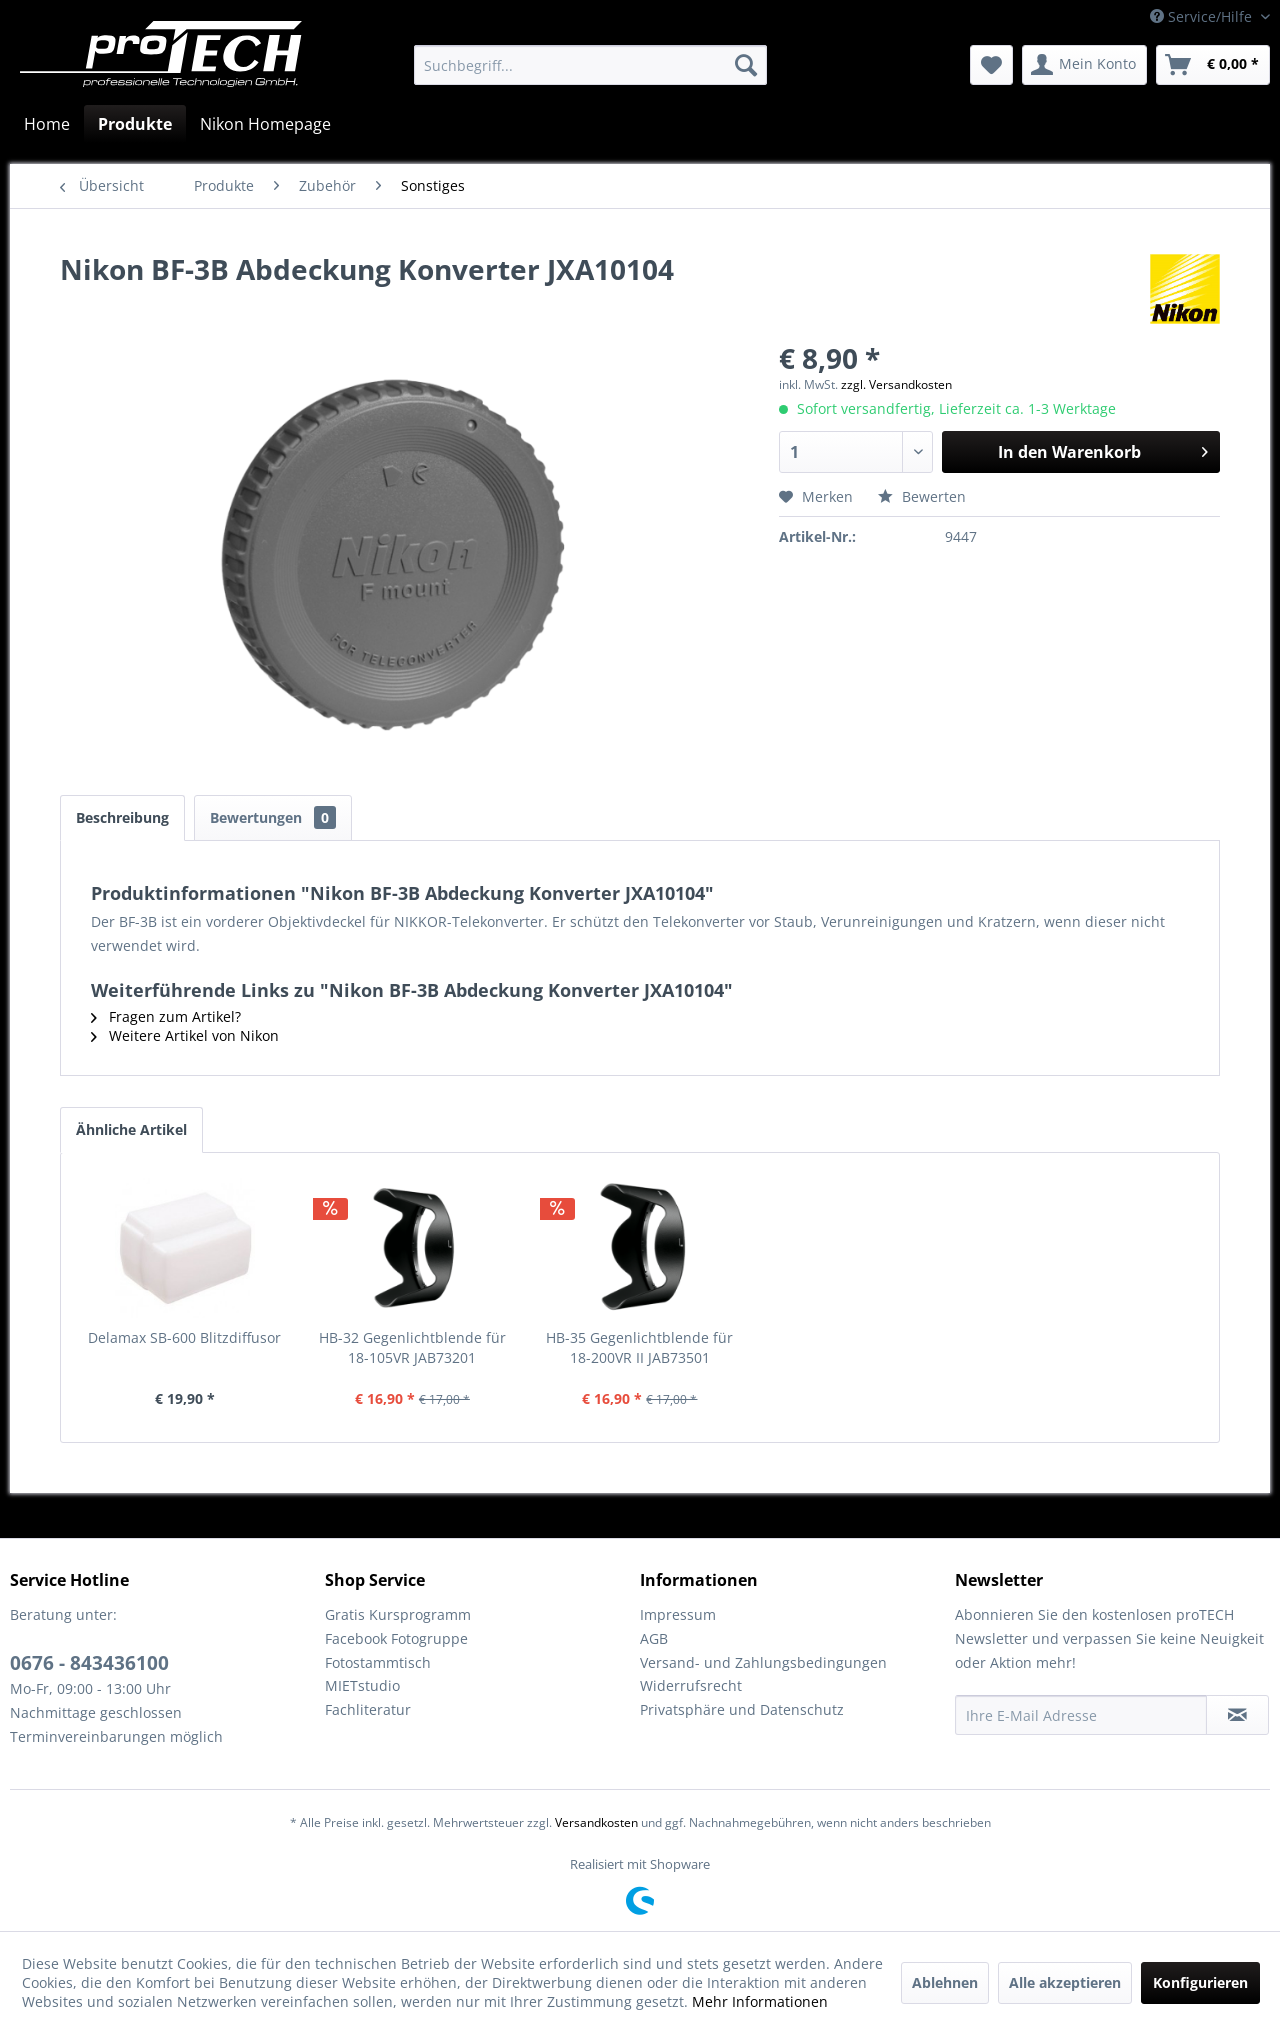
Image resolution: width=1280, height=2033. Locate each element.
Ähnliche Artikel (131, 1129)
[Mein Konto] (1084, 65)
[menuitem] (590, 65)
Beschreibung (122, 817)
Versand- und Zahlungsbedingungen (763, 1662)
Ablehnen (945, 1982)
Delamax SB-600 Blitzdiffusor (184, 1337)
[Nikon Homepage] (265, 124)
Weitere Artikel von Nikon (185, 1035)
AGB (654, 1638)
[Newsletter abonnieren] (1237, 1715)
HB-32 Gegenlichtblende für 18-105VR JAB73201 (412, 1347)
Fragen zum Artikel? (166, 1016)
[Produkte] (135, 124)
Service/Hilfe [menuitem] (1203, 16)
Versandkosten (596, 1822)
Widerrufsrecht (691, 1685)
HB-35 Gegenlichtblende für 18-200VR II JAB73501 (639, 1347)
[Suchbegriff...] (590, 65)
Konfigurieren (1200, 1982)
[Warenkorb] (1213, 65)
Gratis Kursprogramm (398, 1614)
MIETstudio (362, 1685)
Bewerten (922, 496)
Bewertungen (273, 817)
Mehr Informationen (760, 2001)
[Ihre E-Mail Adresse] (1081, 1715)
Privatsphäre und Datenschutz (742, 1709)
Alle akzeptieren (1065, 1982)
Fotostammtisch (378, 1662)
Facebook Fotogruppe (396, 1638)
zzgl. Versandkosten (896, 384)
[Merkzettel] (991, 65)
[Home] (47, 124)
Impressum (678, 1614)
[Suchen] (746, 65)
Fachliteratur (368, 1709)
